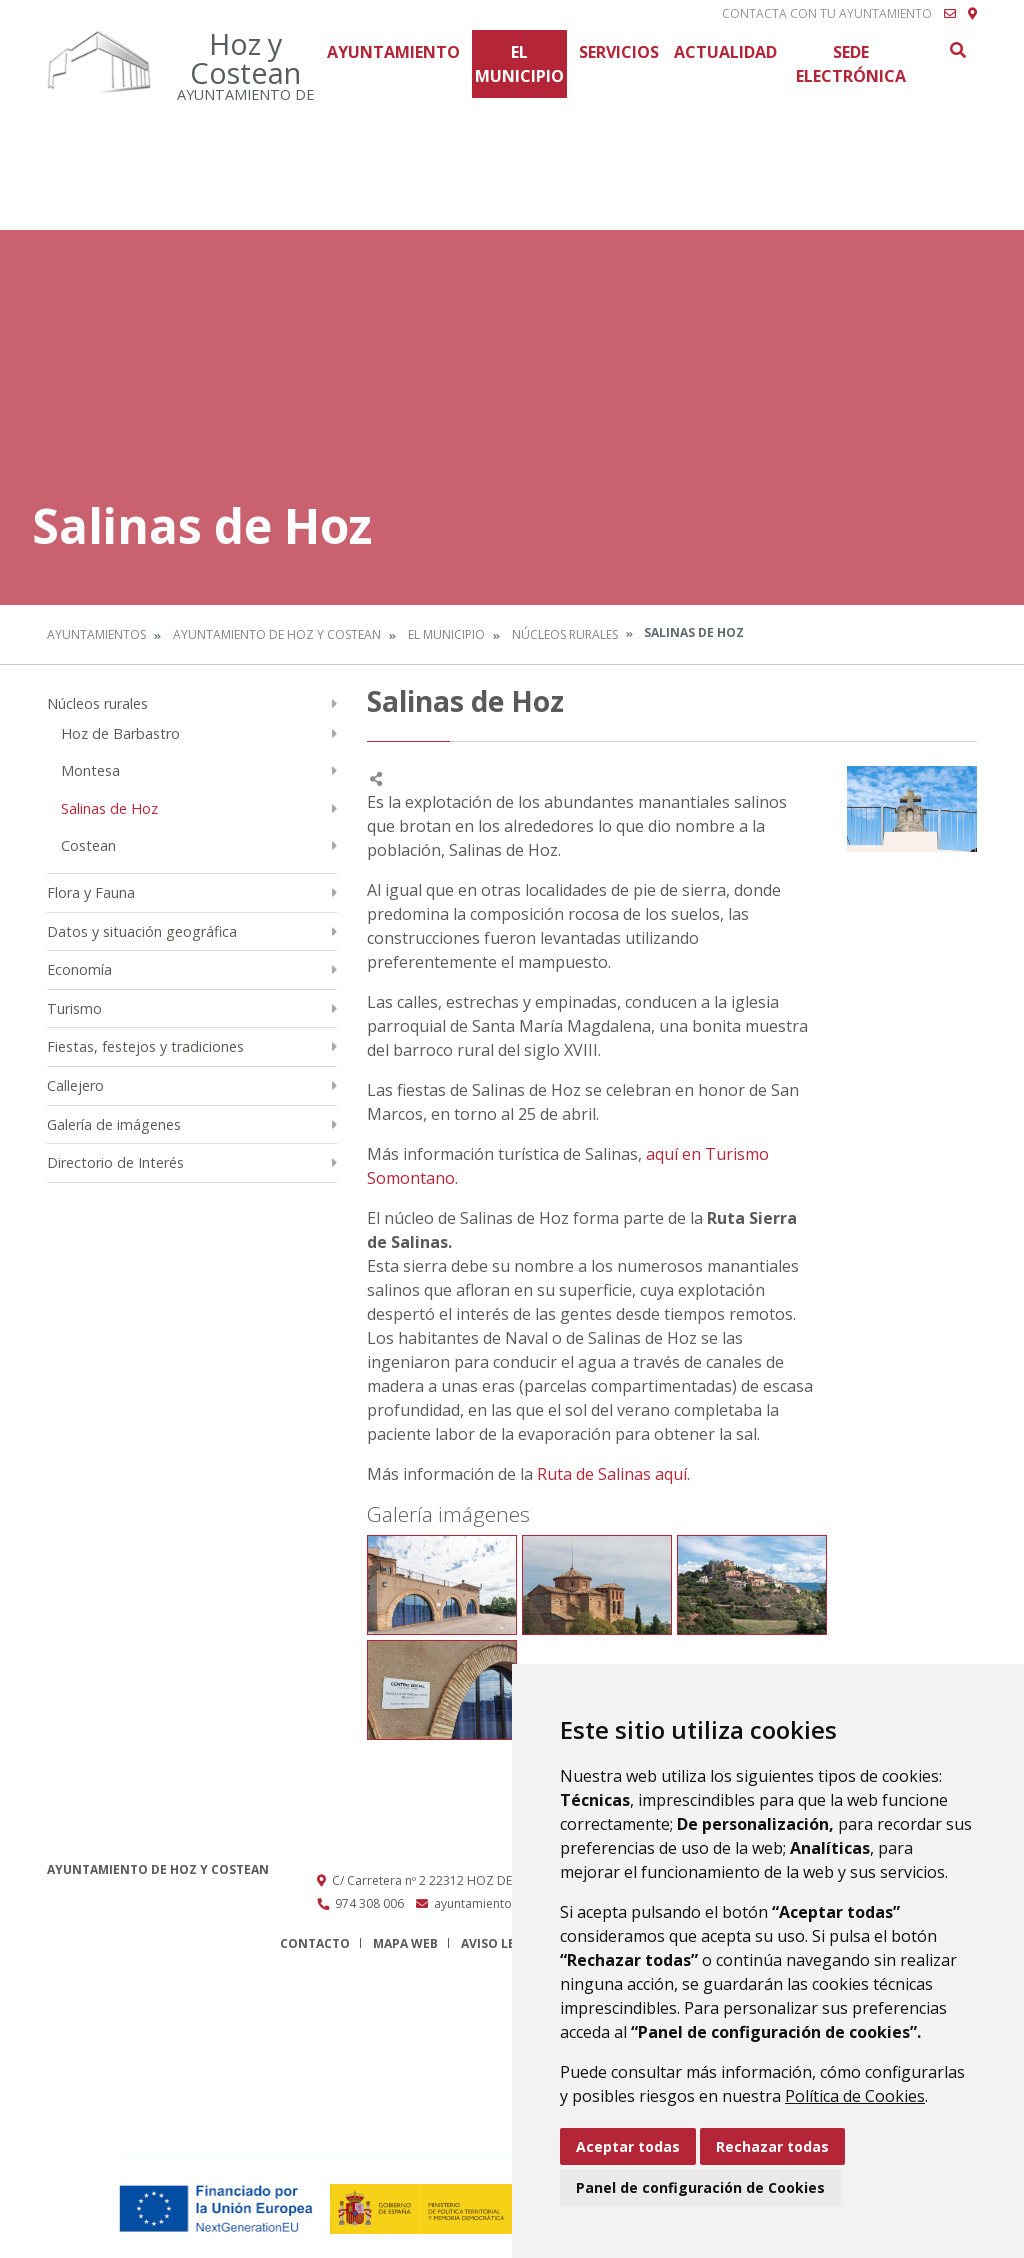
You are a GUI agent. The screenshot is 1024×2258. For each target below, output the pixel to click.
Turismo (74, 1008)
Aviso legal (500, 1943)
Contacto (315, 1943)
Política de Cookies (855, 2096)
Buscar (957, 50)
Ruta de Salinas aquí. (613, 1474)
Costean (88, 845)
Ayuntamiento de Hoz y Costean (277, 634)
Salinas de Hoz (109, 808)
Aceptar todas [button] (628, 2146)
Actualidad (725, 52)
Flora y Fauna (91, 892)
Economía (79, 969)
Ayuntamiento (393, 52)
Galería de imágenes (114, 1124)
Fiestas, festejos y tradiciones (145, 1046)
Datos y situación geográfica (142, 931)
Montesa (90, 770)
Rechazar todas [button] (772, 2146)
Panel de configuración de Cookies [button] (700, 2187)
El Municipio (519, 64)
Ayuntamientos (96, 634)
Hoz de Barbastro (120, 733)
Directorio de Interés (115, 1162)
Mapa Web (405, 1943)
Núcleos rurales (565, 634)
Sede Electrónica (851, 64)
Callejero (75, 1085)
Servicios (619, 52)
